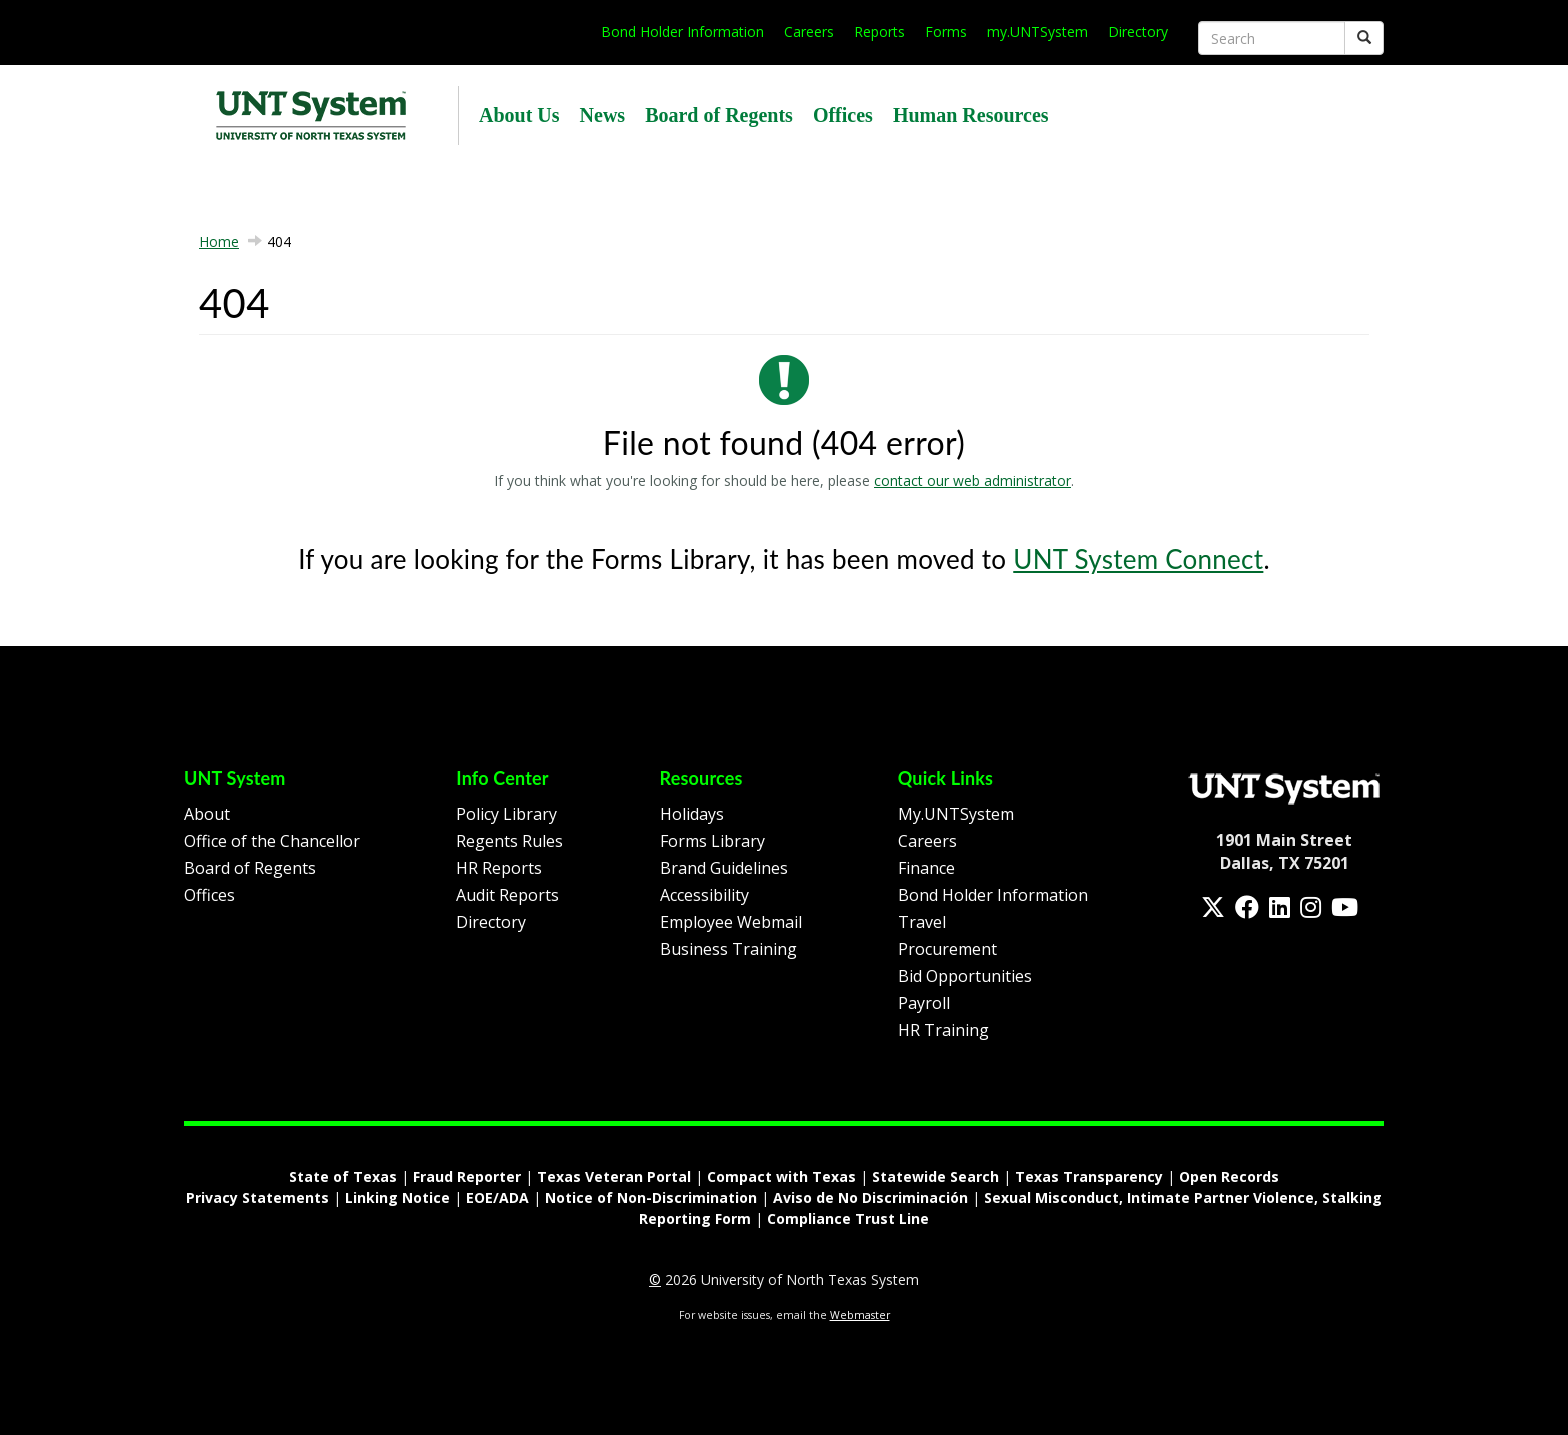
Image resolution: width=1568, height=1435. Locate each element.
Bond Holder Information (682, 31)
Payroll (924, 1003)
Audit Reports (507, 895)
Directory (1138, 31)
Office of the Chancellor (272, 841)
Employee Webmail (731, 922)
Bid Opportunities (965, 976)
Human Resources (971, 115)
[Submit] (1364, 38)
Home (219, 241)
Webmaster (860, 1315)
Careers (809, 31)
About (207, 814)
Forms (946, 31)
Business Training (728, 949)
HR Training (943, 1030)
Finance (926, 868)
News (603, 115)
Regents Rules (509, 841)
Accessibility (704, 895)
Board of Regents (719, 115)
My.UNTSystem (956, 814)
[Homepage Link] (1284, 787)
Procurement (947, 949)
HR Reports (499, 868)
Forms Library (712, 841)
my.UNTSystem (1037, 31)
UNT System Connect (1138, 559)
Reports (879, 31)
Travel (922, 922)
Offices (843, 115)
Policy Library (506, 814)
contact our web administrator (972, 480)
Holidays (692, 814)
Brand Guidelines (724, 868)
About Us (519, 115)
